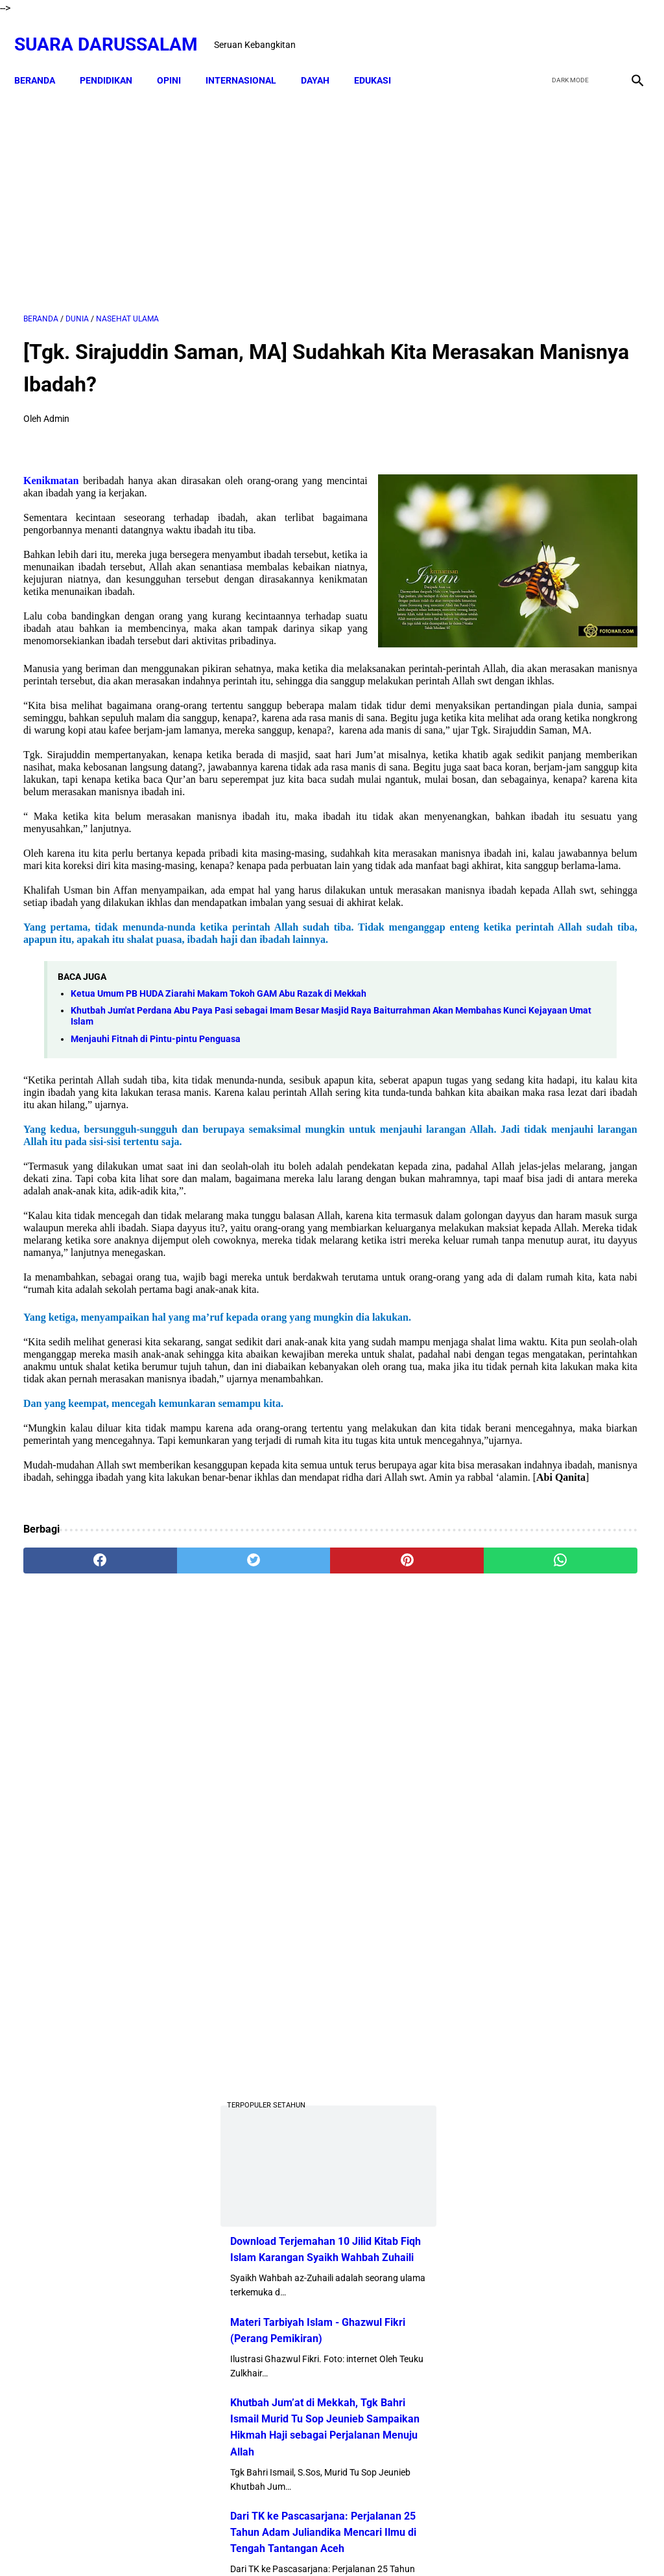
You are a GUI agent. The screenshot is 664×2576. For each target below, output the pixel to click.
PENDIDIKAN (115, 58)
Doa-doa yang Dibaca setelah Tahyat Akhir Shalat (586, 1353)
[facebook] (535, 30)
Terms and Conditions (406, 2543)
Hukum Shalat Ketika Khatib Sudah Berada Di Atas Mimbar (591, 1784)
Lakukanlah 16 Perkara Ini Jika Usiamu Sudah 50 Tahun (595, 1858)
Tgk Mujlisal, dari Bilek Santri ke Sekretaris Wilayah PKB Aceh (590, 1932)
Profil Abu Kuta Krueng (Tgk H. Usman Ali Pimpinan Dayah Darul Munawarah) (561, 1209)
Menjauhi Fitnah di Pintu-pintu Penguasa (156, 1210)
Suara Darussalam (115, 30)
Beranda (43, 58)
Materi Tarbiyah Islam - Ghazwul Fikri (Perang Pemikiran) (546, 741)
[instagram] (627, 30)
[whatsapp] (383, 1831)
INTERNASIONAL (250, 58)
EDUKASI (381, 58)
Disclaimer (283, 2543)
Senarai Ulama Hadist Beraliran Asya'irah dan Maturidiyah (590, 1487)
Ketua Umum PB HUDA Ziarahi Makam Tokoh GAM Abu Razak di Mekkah (218, 1165)
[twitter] (566, 30)
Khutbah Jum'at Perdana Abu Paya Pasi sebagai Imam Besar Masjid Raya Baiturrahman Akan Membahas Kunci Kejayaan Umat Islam (221, 1188)
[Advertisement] (229, 186)
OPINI (178, 58)
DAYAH (324, 58)
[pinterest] (280, 1831)
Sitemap (333, 2543)
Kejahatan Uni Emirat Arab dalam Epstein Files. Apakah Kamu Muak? (595, 1709)
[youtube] (596, 30)
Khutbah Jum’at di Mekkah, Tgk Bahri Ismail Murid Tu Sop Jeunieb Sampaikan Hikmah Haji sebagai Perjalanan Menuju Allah (555, 855)
